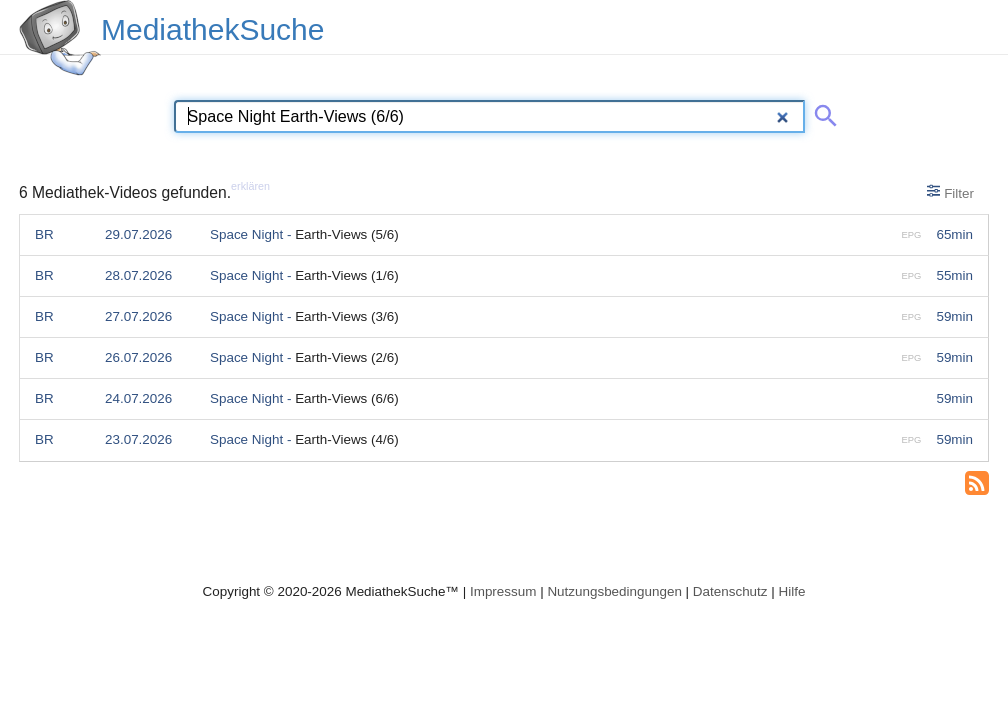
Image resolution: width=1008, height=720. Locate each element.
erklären (250, 186)
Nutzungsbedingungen (614, 591)
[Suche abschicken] (822, 112)
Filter (950, 192)
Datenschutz (730, 591)
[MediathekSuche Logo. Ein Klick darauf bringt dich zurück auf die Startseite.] (60, 38)
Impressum (503, 591)
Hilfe (792, 591)
